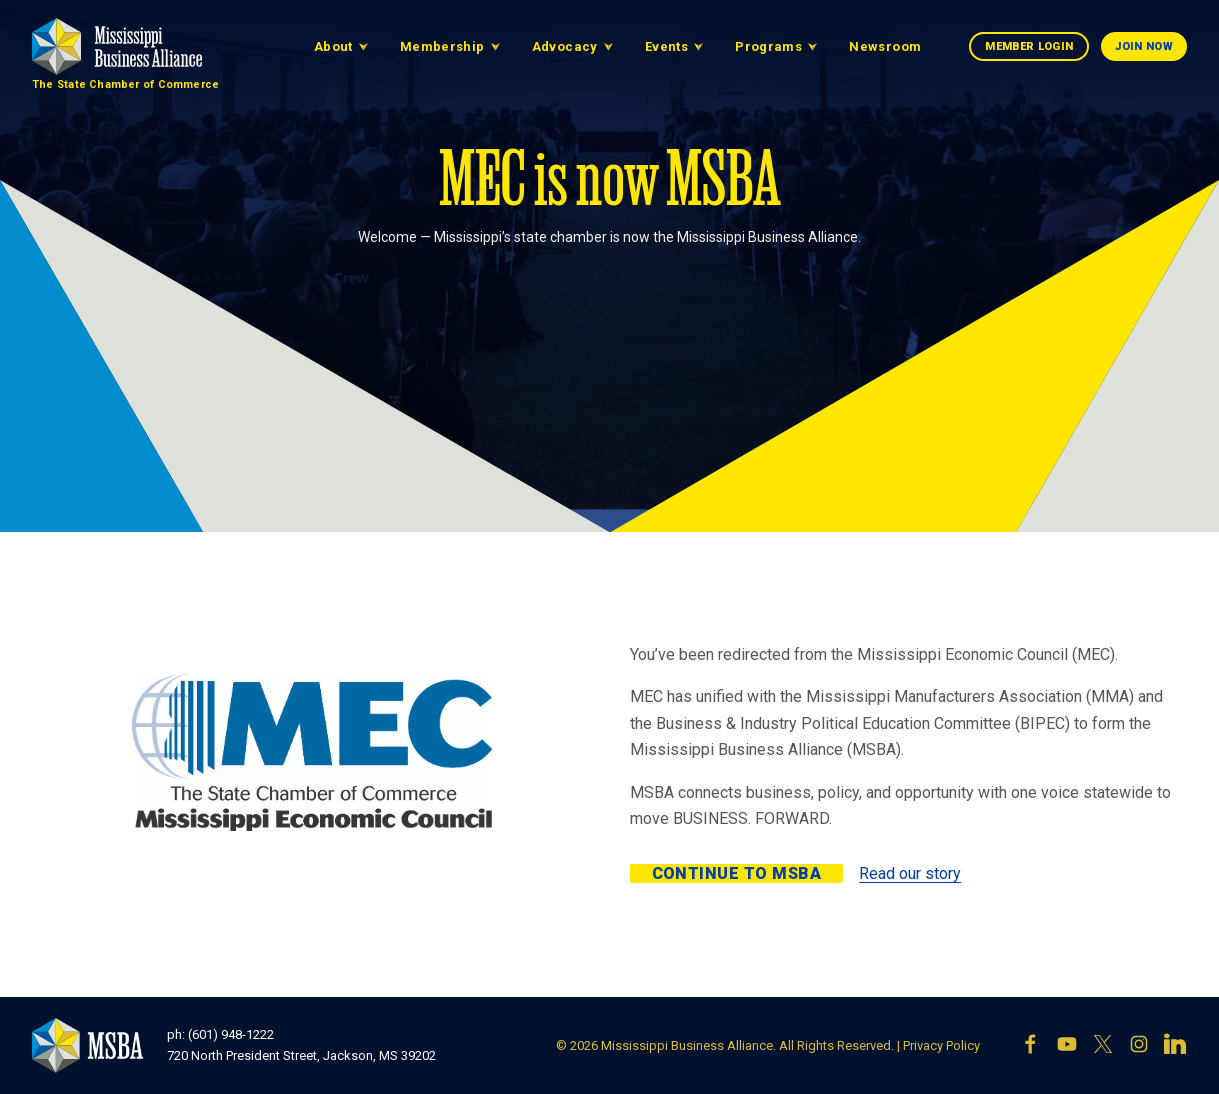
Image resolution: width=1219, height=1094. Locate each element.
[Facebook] (1031, 1046)
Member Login (1029, 46)
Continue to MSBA (737, 873)
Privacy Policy (941, 1045)
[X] (1103, 1046)
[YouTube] (1067, 1046)
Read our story (910, 873)
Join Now (1144, 46)
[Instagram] (1139, 1046)
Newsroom (885, 46)
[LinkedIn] (1175, 1046)
